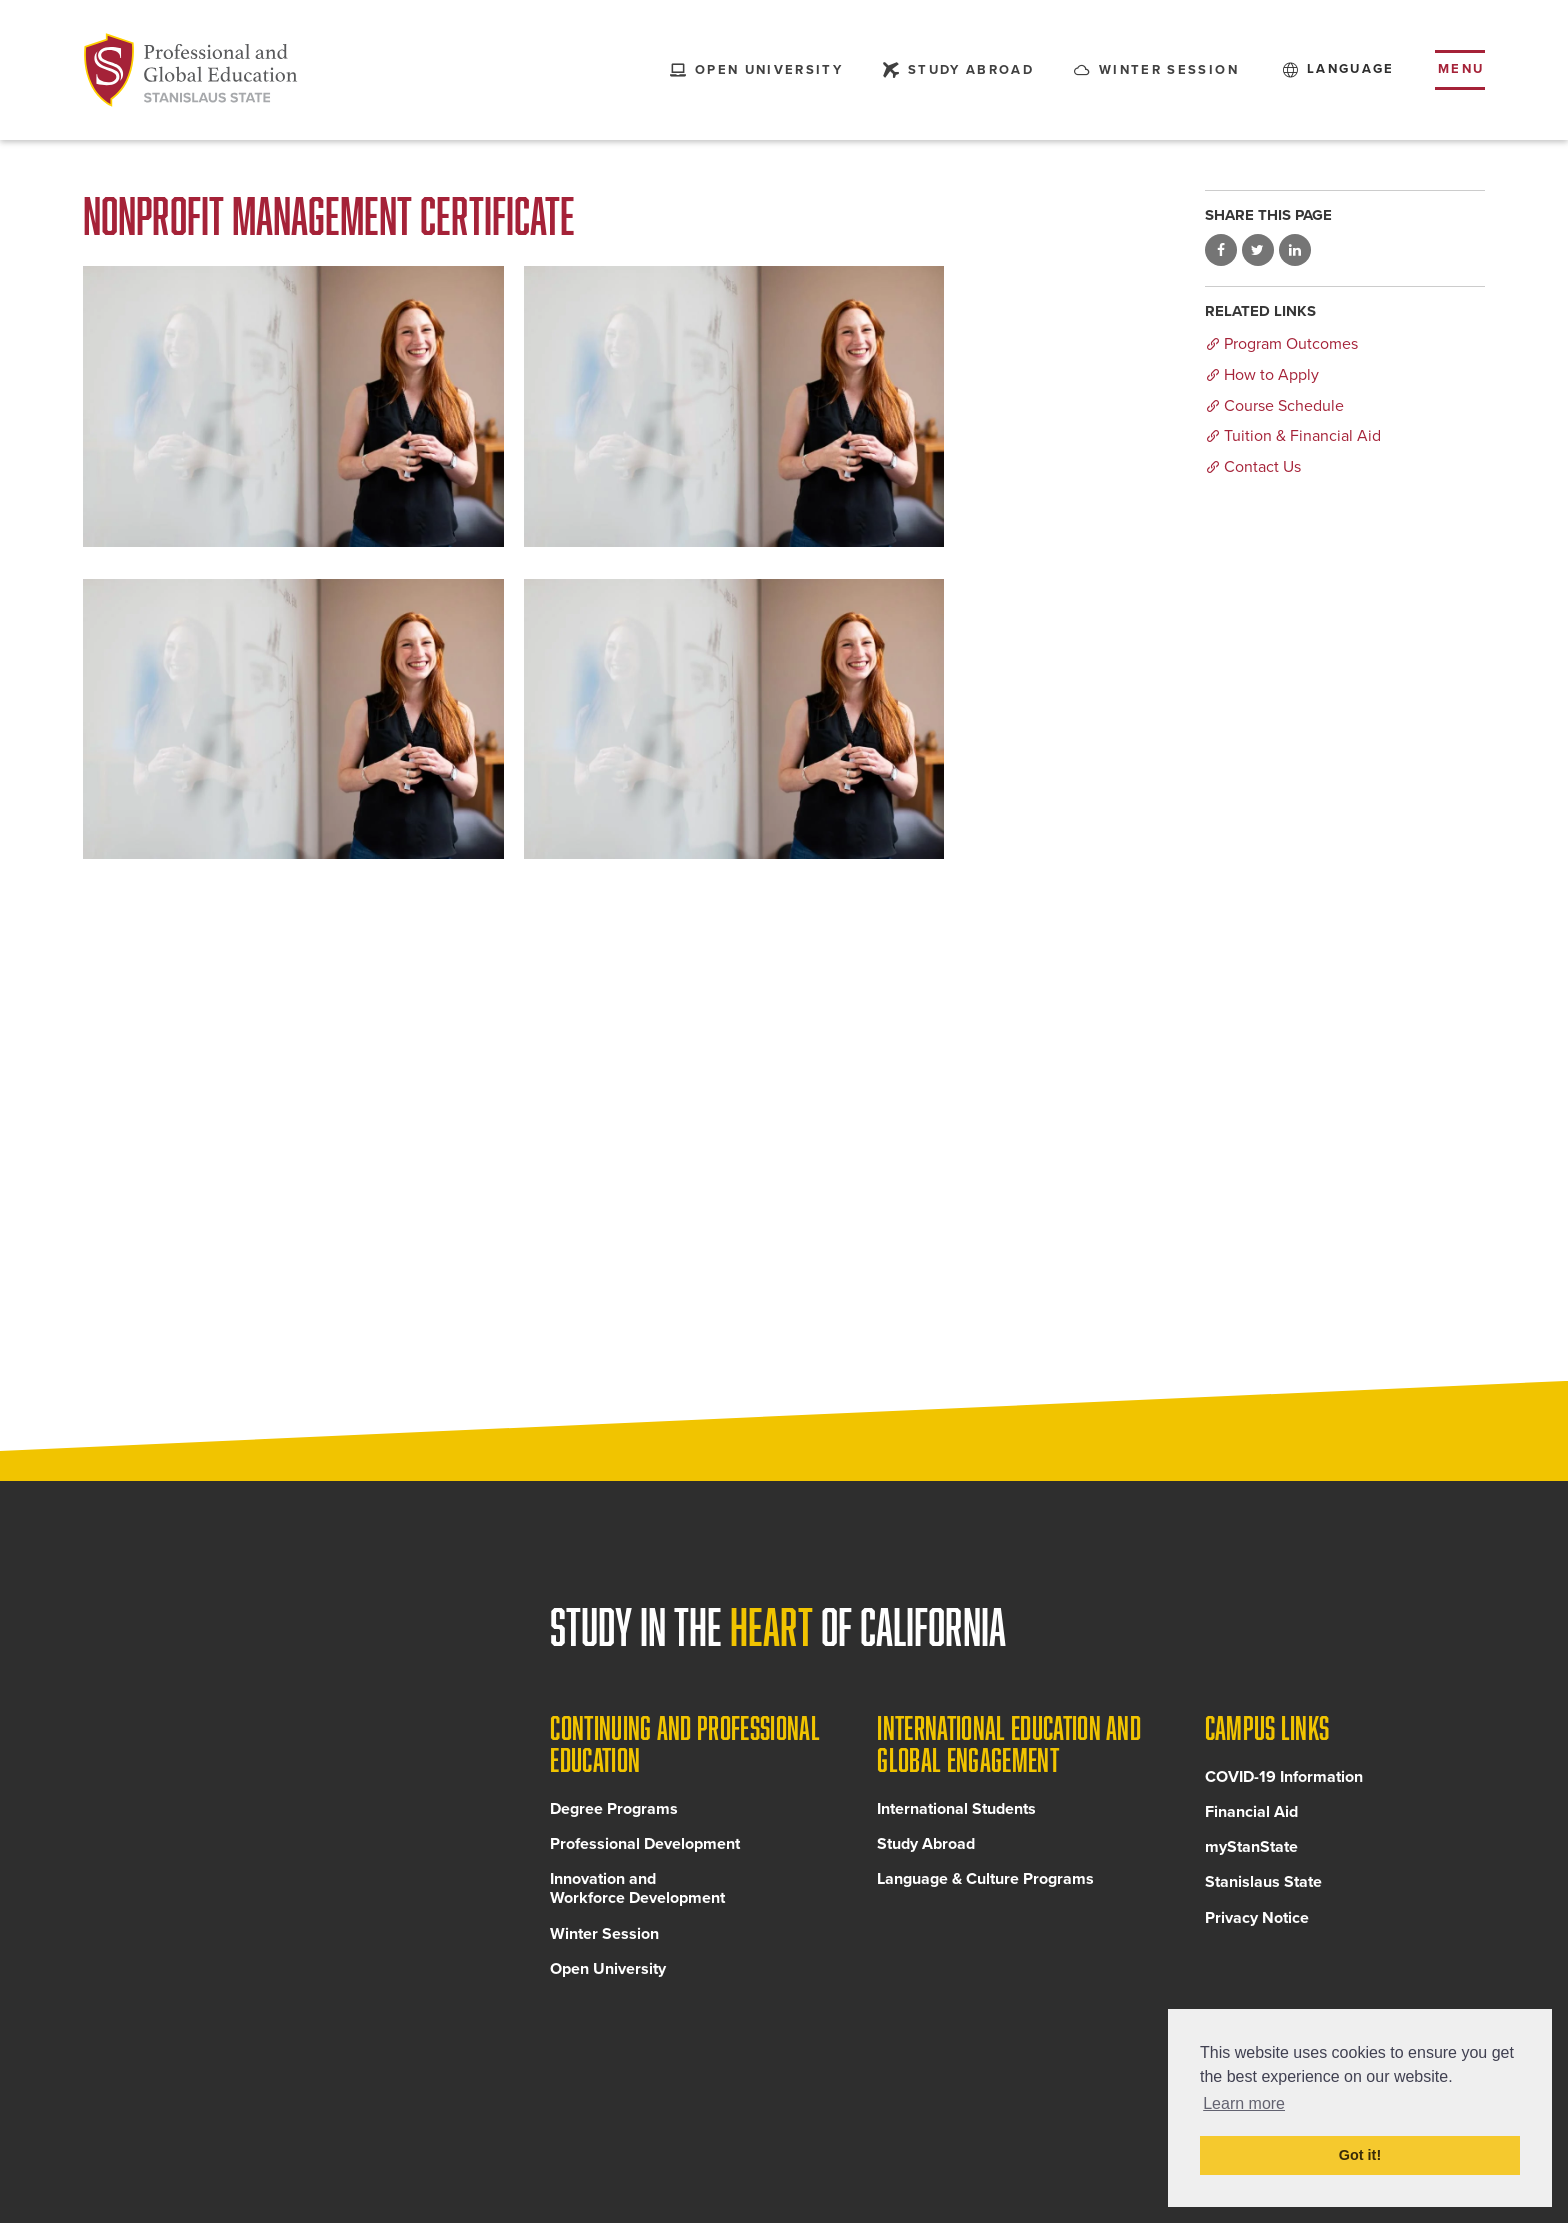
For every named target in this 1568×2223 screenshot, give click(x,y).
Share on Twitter (1258, 250)
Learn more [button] (1244, 2103)
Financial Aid (1251, 1812)
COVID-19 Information (1284, 1777)
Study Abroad (926, 1844)
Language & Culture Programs (985, 1879)
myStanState (1251, 1847)
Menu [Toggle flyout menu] (1461, 69)
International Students (956, 1809)
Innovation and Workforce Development (637, 1888)
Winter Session (604, 1934)
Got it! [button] (1360, 2155)
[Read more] (293, 406)
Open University (608, 1969)
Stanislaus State (1263, 1882)
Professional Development (645, 1844)
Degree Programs (614, 1809)
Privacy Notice (1257, 1918)
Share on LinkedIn (1295, 250)
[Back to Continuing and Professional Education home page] (191, 70)
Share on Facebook (1221, 250)
